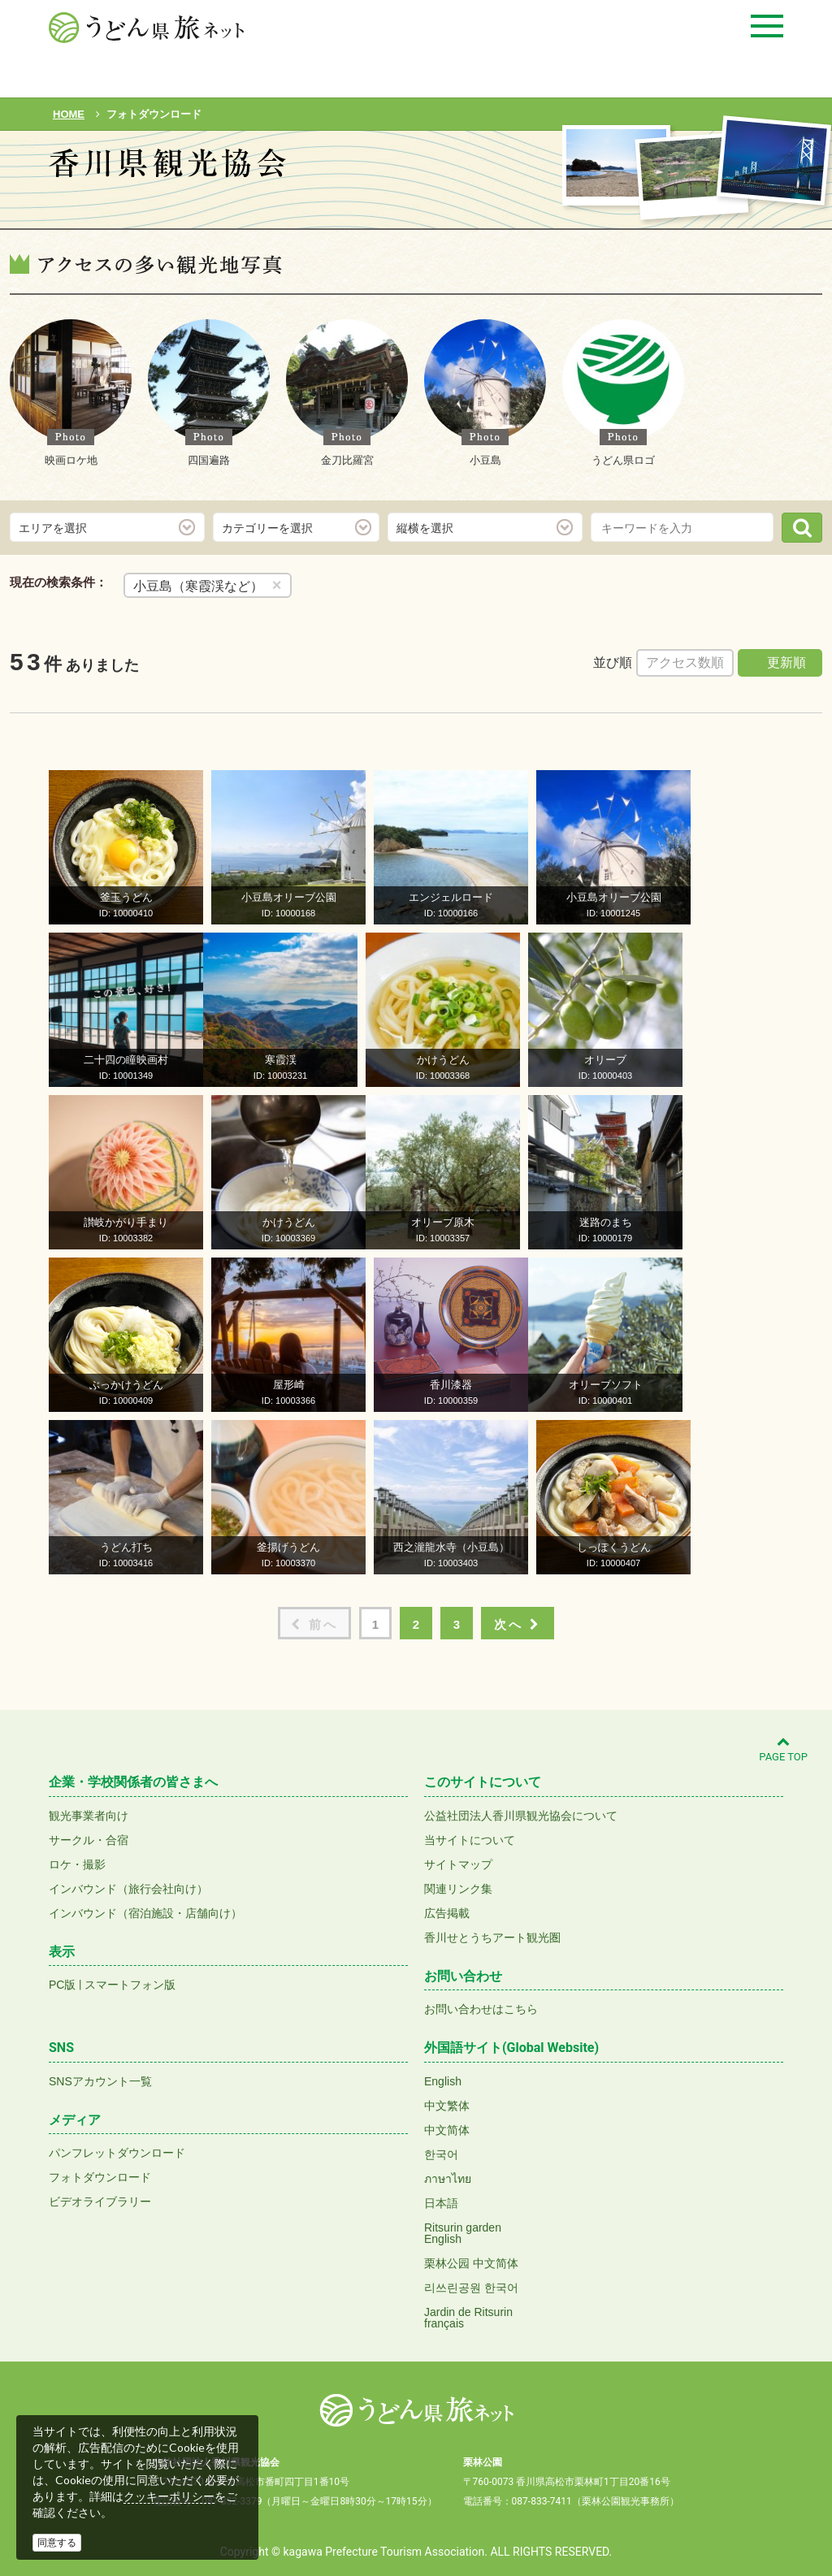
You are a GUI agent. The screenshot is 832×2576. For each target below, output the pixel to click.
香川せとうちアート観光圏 (492, 1937)
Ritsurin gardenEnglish (462, 2233)
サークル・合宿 (88, 1840)
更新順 (786, 662)
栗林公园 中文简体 (471, 2263)
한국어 (441, 2154)
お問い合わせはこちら (481, 2008)
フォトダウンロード (100, 2177)
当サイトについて (469, 1840)
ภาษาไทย (447, 2178)
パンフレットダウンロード (117, 2152)
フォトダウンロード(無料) (159, 209)
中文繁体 (447, 2105)
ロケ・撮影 (77, 1864)
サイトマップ (458, 1864)
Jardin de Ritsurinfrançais (468, 2317)
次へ (517, 1624)
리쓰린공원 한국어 (471, 2287)
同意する (56, 2542)
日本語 (441, 2203)
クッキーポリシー (169, 2496)
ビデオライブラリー (100, 2201)
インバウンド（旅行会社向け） (128, 1888)
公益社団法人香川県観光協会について (521, 1815)
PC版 (62, 1984)
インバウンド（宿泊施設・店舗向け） (145, 1913)
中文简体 (447, 2130)
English (443, 2081)
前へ (314, 1624)
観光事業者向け (88, 1815)
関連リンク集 (458, 1888)
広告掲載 (447, 1913)
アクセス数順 (685, 662)
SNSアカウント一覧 (100, 2081)
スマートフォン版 (130, 1984)
